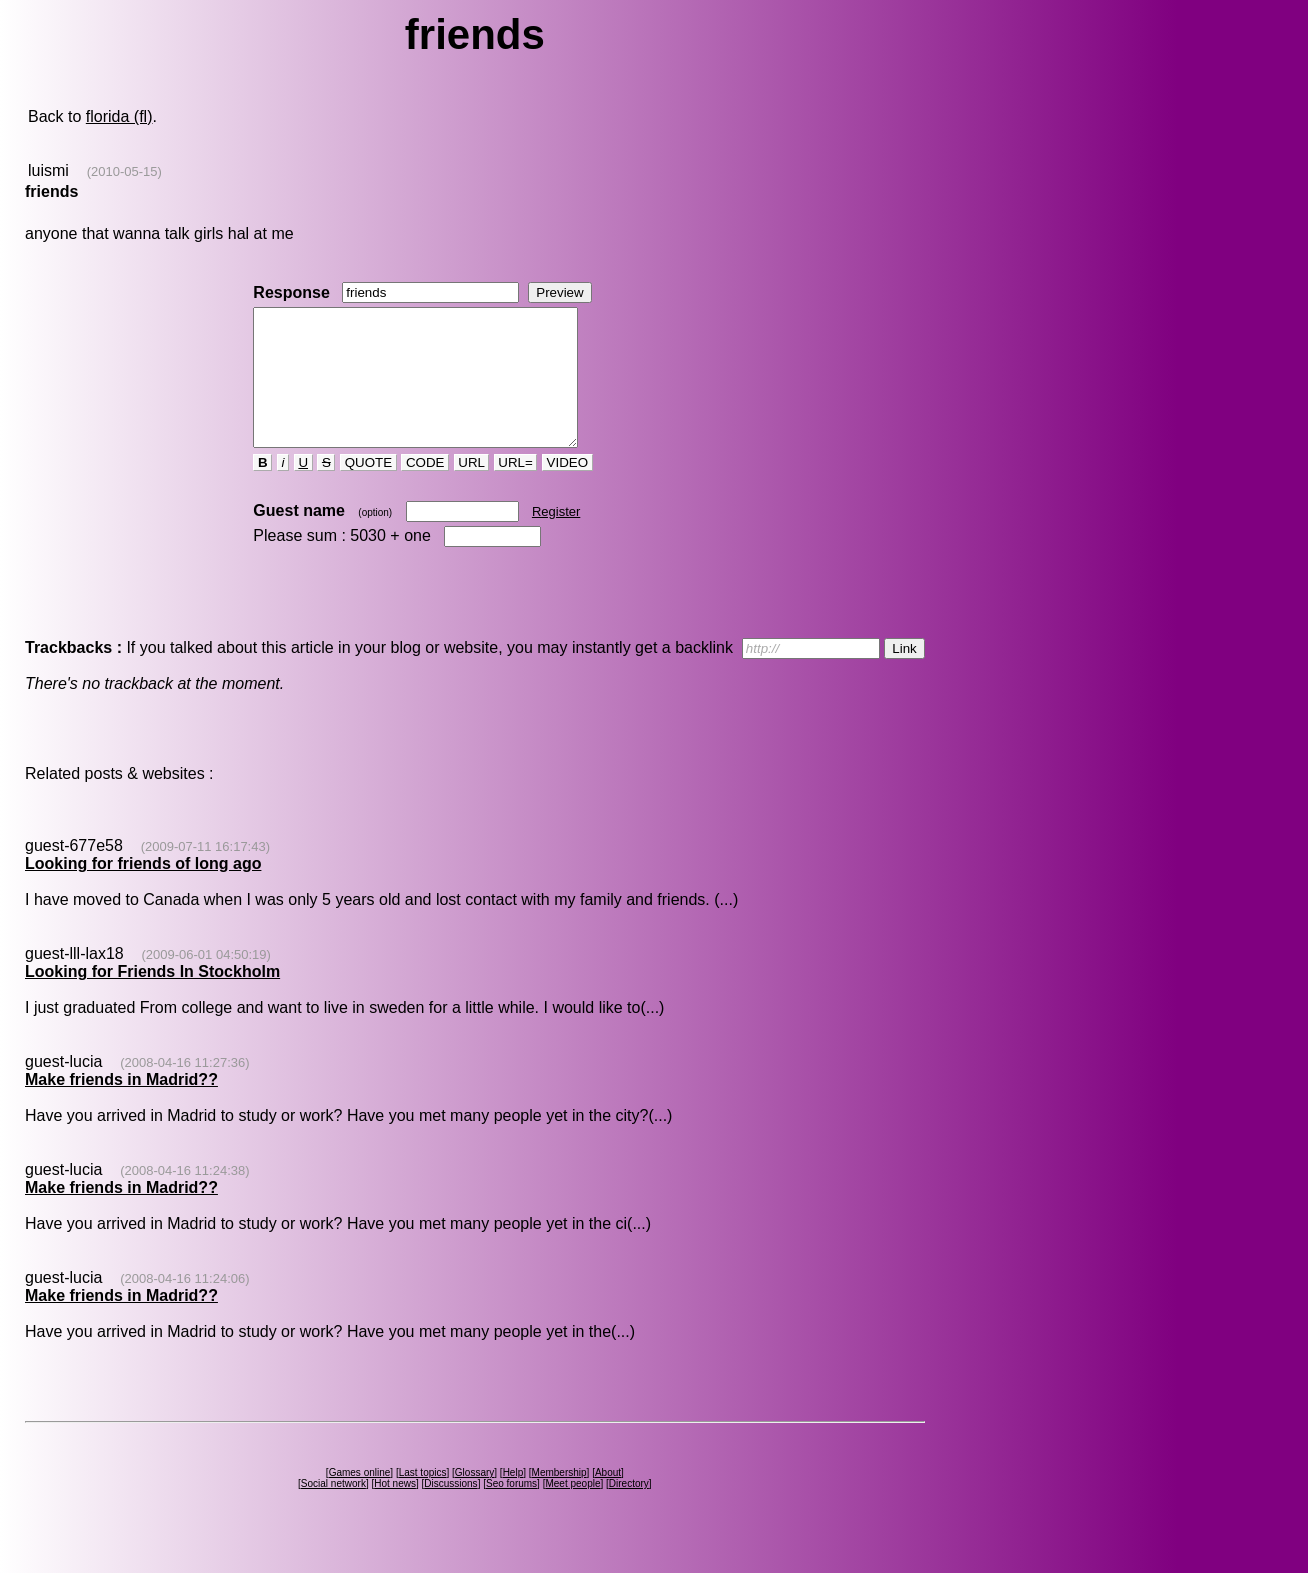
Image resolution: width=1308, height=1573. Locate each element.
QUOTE (368, 489)
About (608, 1499)
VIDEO (567, 489)
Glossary (474, 1499)
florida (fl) (119, 116)
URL (472, 489)
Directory (629, 1510)
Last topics (423, 1499)
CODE (425, 489)
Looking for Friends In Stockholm (152, 998)
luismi (48, 170)
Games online (360, 1499)
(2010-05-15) (124, 171)
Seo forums (511, 1510)
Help (513, 1499)
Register (556, 538)
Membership (559, 1499)
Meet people (572, 1510)
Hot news (395, 1510)
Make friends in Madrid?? (121, 1106)
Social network (333, 1510)
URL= (516, 489)
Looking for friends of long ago (143, 890)
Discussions (450, 1510)
